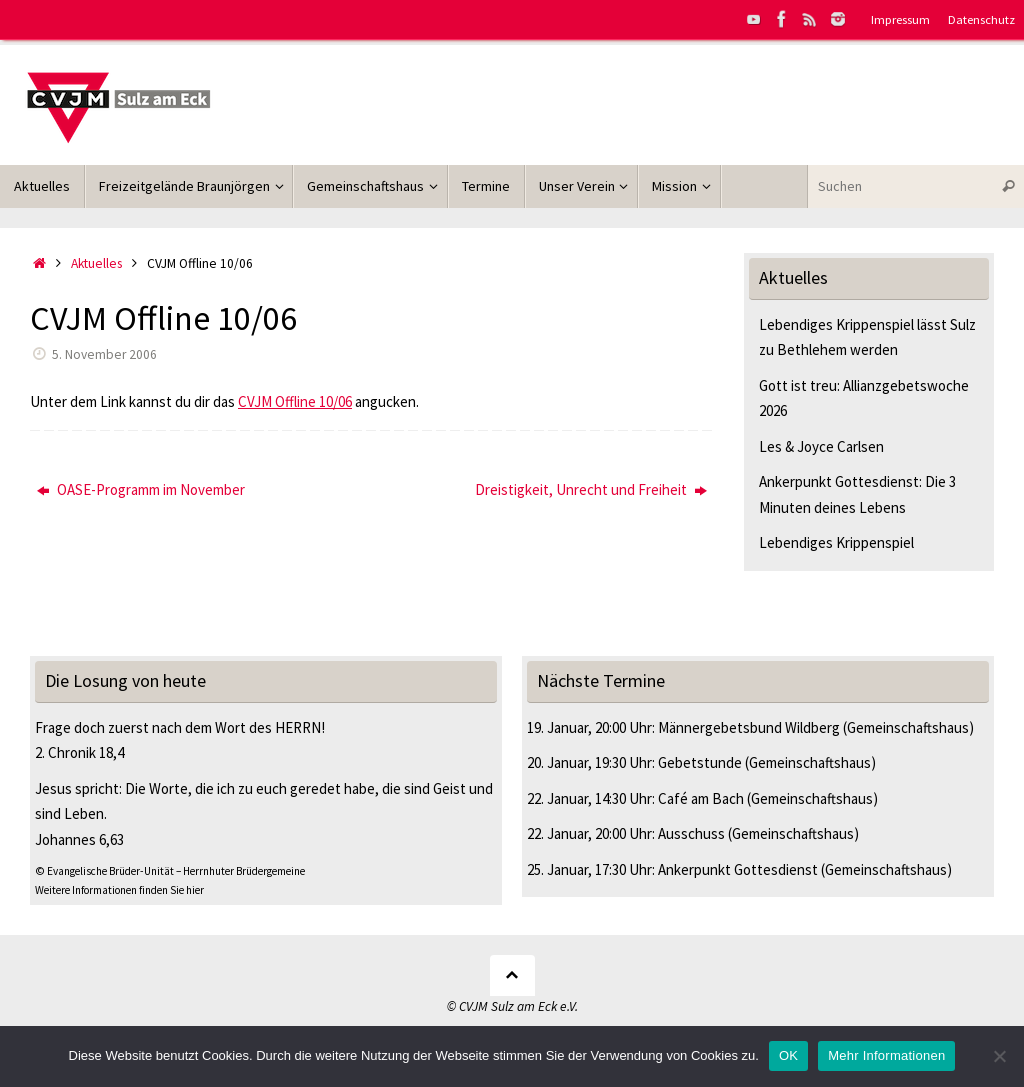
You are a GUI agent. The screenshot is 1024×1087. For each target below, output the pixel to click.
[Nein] (999, 1056)
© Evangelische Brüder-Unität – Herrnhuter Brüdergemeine (170, 871)
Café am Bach (701, 798)
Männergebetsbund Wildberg (749, 727)
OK (788, 1055)
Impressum (900, 19)
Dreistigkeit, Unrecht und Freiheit (591, 489)
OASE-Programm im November (141, 489)
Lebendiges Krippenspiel (836, 542)
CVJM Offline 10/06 (295, 401)
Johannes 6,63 (79, 839)
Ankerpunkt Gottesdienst (738, 869)
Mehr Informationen (886, 1055)
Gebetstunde (700, 762)
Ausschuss (691, 833)
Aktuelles (96, 263)
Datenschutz (981, 19)
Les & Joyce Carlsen (821, 446)
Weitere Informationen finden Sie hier (119, 890)
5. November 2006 (104, 354)
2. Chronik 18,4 (79, 752)
